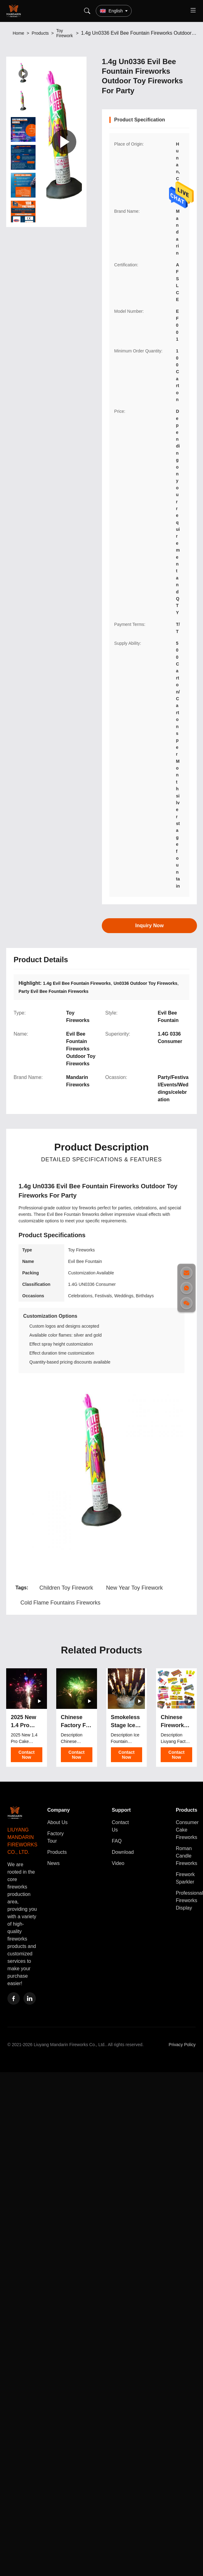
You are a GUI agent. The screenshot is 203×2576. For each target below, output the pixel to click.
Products (40, 33)
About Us (57, 1822)
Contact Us (120, 1826)
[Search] (87, 11)
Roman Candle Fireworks (186, 1856)
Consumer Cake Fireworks (187, 1830)
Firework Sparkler (185, 1878)
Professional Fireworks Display (189, 1900)
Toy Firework (64, 33)
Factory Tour (55, 1837)
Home (18, 33)
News (53, 1863)
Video (118, 1863)
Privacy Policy (182, 2044)
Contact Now (27, 1755)
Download (123, 1852)
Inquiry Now (149, 925)
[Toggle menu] (193, 11)
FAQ (117, 1841)
